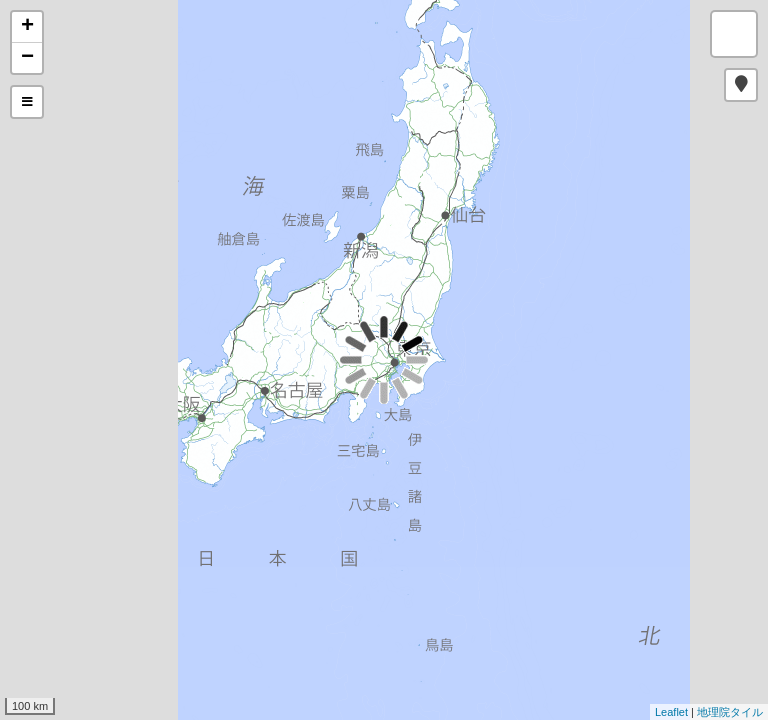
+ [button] (27, 27)
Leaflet (671, 712)
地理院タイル (730, 712)
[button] (741, 85)
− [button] (27, 58)
